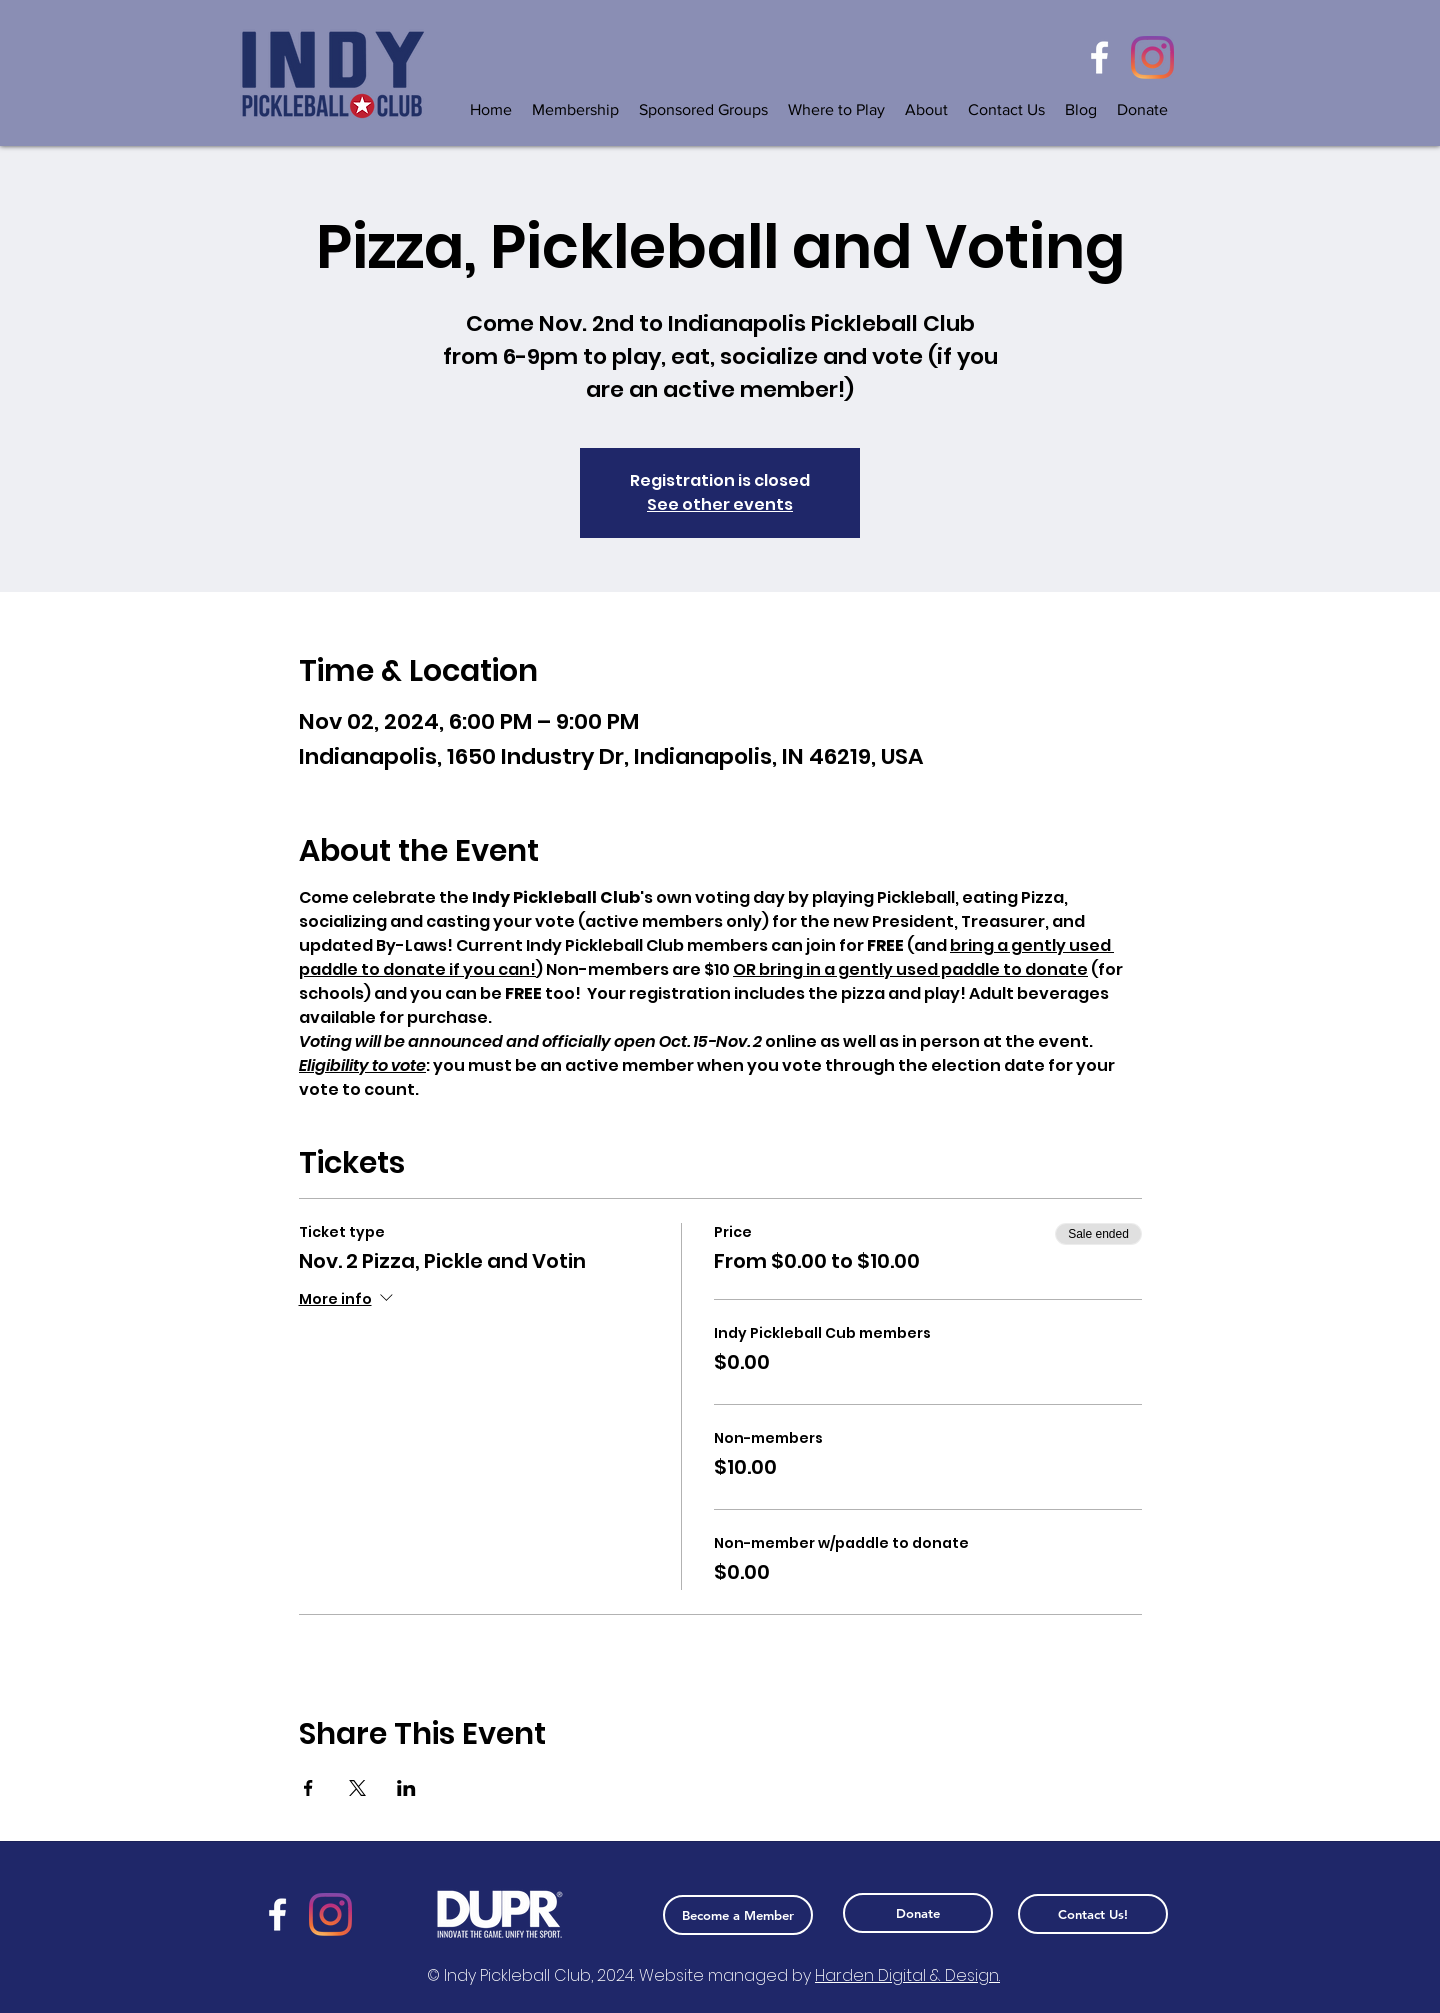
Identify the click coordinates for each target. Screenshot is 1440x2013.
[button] (703, 109)
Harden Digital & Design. (907, 1975)
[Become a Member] (738, 1915)
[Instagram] (1152, 57)
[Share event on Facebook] (308, 1788)
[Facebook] (1099, 57)
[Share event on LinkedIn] (406, 1788)
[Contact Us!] (1093, 1914)
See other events (720, 504)
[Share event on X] (357, 1788)
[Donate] (918, 1913)
